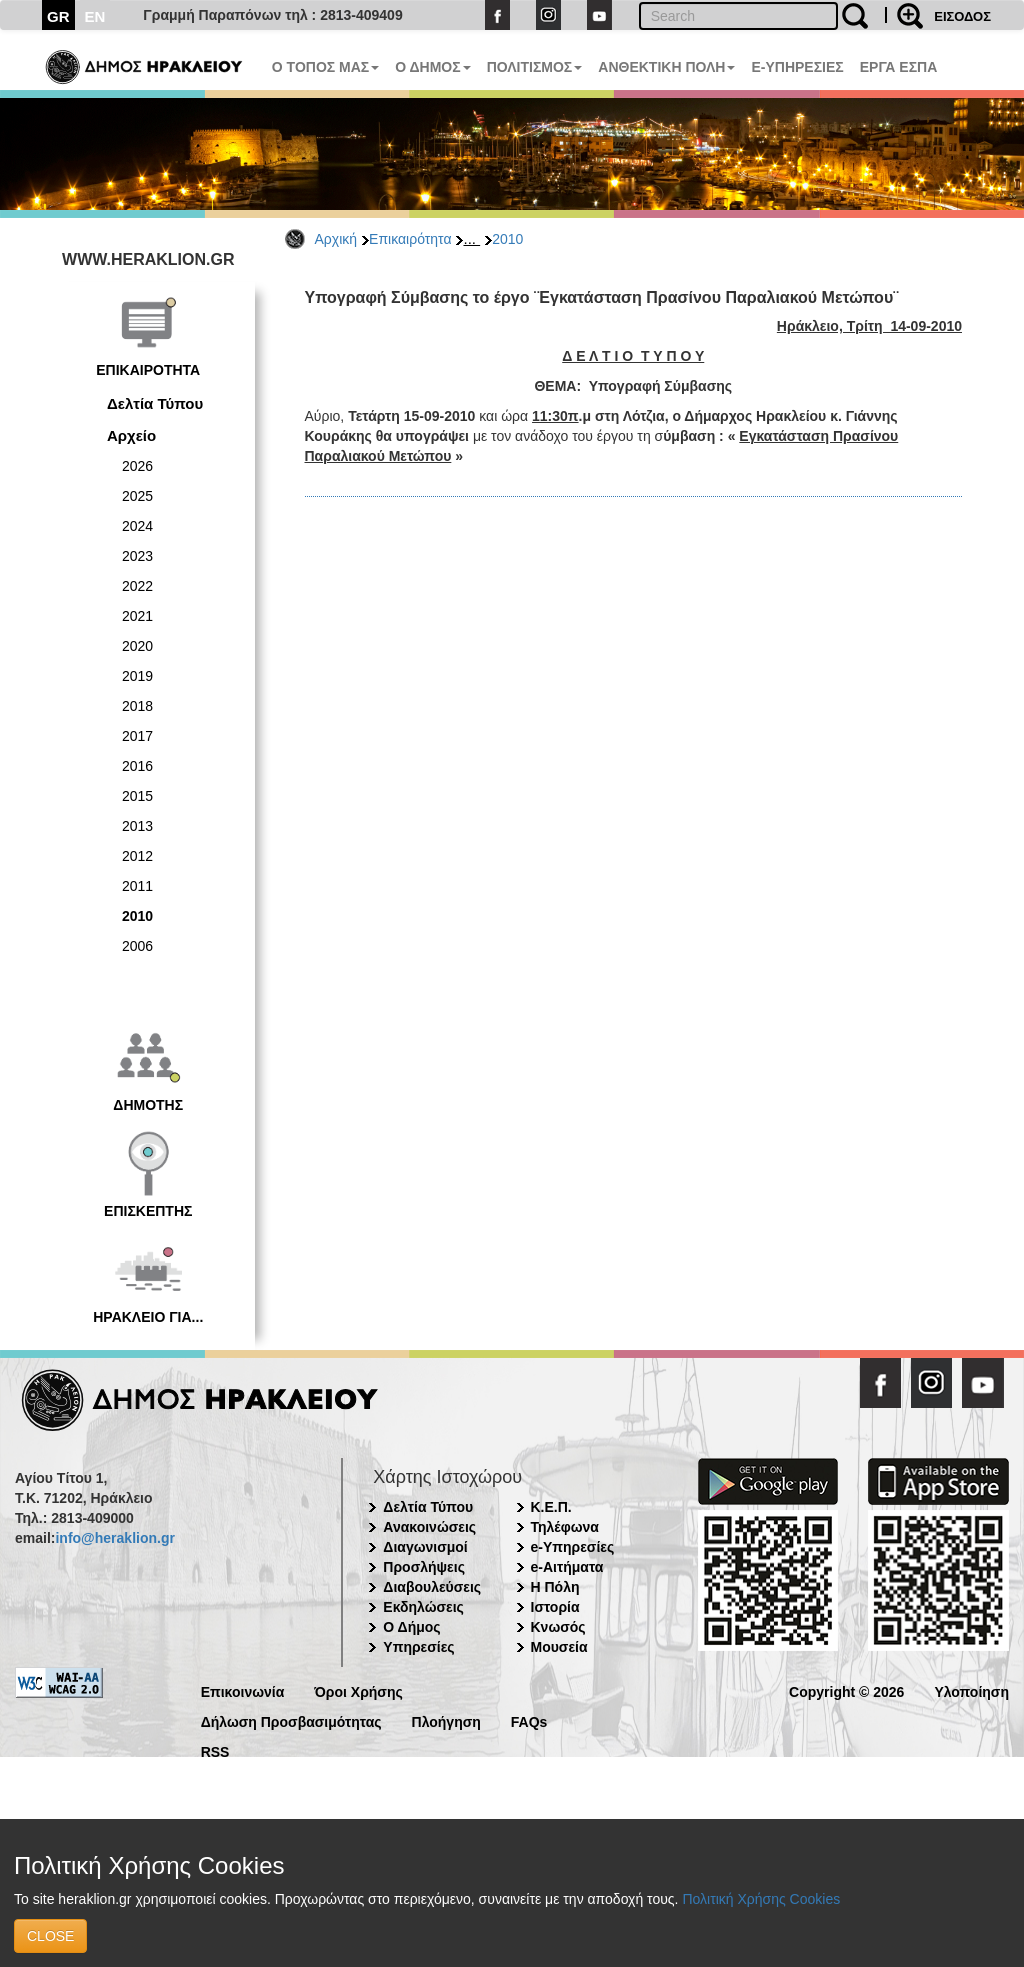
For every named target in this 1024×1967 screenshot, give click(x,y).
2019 (137, 676)
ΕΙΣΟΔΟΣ (962, 16)
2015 (137, 796)
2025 (137, 496)
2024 (137, 526)
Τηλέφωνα (565, 1527)
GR (58, 16)
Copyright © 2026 (846, 1690)
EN (95, 16)
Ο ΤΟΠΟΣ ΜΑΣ (325, 67)
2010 (507, 239)
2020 (137, 646)
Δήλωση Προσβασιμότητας (291, 1720)
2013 (137, 826)
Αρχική (336, 239)
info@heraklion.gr (114, 1538)
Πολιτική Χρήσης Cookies (761, 1899)
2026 (137, 466)
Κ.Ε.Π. (551, 1507)
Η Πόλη (555, 1587)
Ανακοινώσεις (429, 1527)
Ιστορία (555, 1607)
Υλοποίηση (971, 1690)
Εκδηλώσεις (423, 1607)
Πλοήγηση (446, 1720)
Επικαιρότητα (410, 239)
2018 (137, 706)
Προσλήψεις (424, 1567)
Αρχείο (131, 435)
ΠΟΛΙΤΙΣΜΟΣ (535, 67)
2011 (137, 886)
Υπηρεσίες (418, 1647)
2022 (137, 586)
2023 (137, 556)
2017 (137, 736)
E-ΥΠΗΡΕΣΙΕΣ (797, 67)
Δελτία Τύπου (155, 403)
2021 (137, 616)
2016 (137, 766)
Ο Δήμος (411, 1627)
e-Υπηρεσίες (573, 1547)
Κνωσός (558, 1627)
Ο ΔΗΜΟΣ (432, 67)
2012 (137, 856)
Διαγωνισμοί (425, 1547)
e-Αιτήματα (567, 1567)
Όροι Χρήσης (358, 1690)
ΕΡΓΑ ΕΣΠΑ (899, 67)
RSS (215, 1750)
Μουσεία (559, 1647)
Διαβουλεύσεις (432, 1587)
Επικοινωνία (243, 1690)
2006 (137, 946)
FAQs (529, 1720)
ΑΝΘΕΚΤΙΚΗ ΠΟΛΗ (666, 67)
